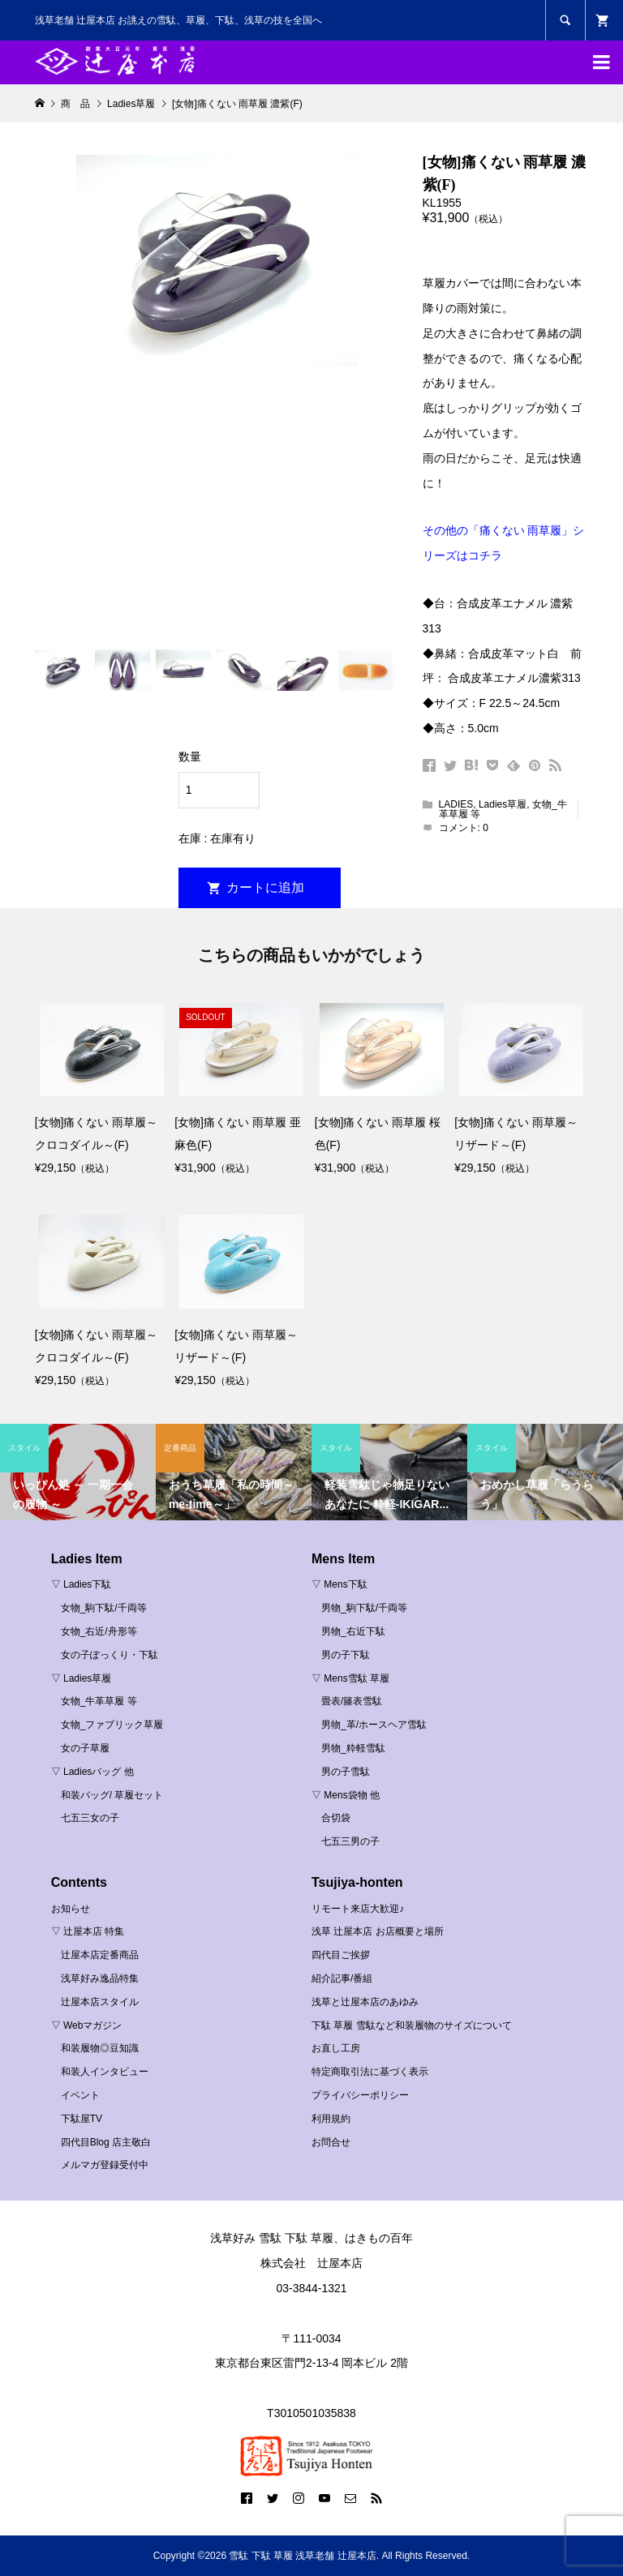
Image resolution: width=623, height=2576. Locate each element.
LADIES (456, 804)
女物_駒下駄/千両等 (104, 1608)
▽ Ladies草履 (81, 1678)
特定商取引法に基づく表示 (370, 2071)
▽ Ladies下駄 (81, 1584)
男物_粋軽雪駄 (353, 1748)
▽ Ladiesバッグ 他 (92, 1771)
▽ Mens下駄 (339, 1584)
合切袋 (335, 1818)
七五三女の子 (90, 1818)
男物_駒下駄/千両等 (364, 1608)
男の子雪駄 (345, 1771)
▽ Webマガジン (86, 2025)
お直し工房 (336, 2048)
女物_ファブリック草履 (112, 1724)
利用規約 (331, 2118)
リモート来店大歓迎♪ (358, 1908)
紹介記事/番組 (342, 1978)
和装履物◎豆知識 (100, 2048)
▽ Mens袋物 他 (346, 1795)
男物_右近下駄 (353, 1631)
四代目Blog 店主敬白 (106, 2142)
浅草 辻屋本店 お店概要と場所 (378, 1931)
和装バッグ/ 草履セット (112, 1795)
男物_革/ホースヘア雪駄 (374, 1724)
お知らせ (70, 1908)
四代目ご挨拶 (341, 1955)
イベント (80, 2095)
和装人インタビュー (104, 2071)
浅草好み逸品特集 (100, 1978)
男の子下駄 (345, 1655)
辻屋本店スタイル (100, 2002)
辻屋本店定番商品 (100, 1955)
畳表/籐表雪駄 (351, 1701)
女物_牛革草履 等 (99, 1701)
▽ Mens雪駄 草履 (350, 1678)
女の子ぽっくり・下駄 (109, 1655)
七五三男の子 (350, 1841)
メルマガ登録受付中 (104, 2165)
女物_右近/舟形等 (99, 1631)
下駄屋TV (81, 2118)
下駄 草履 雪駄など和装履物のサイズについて (412, 2025)
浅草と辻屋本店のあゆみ (365, 2002)
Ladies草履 (502, 804)
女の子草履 (85, 1748)
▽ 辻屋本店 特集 (88, 1931)
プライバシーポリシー (360, 2095)
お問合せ (331, 2142)
